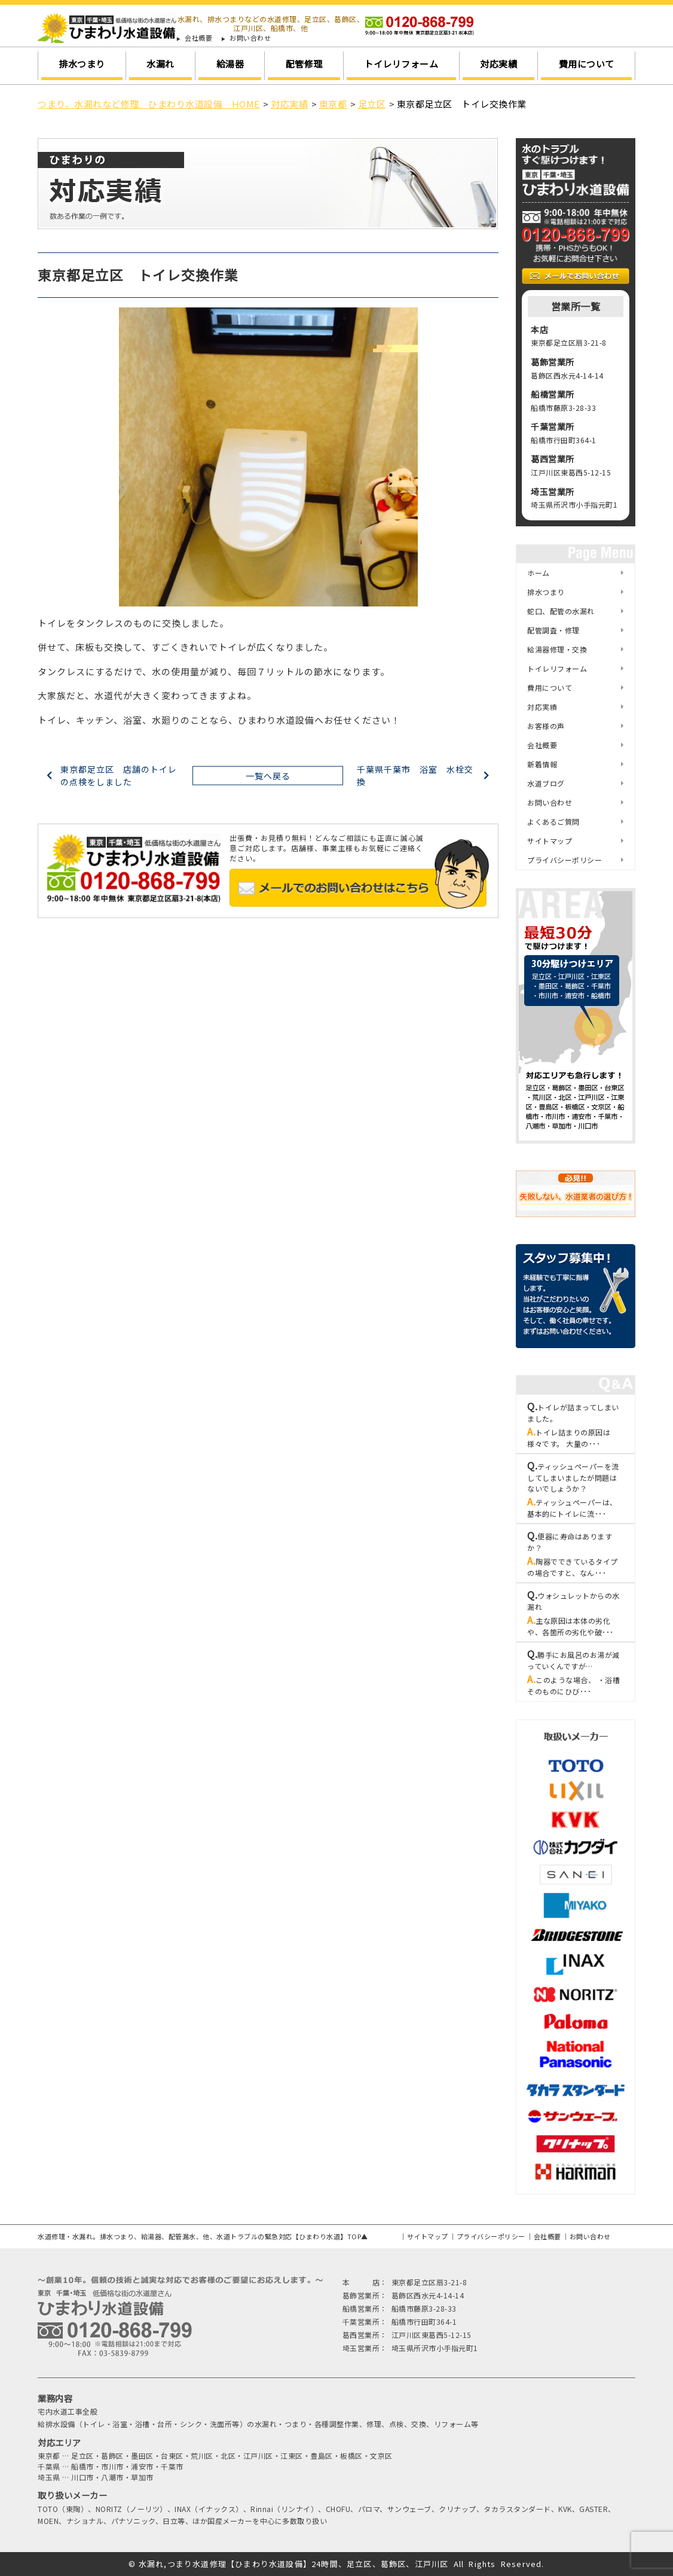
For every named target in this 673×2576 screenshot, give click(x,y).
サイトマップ (549, 841)
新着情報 (542, 764)
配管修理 (304, 63)
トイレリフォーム (401, 63)
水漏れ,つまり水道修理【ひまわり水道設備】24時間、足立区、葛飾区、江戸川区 (294, 2563)
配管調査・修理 (553, 630)
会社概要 (198, 37)
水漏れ (160, 63)
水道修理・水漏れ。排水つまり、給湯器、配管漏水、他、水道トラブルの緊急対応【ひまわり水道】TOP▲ (203, 2236)
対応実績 (498, 63)
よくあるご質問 (553, 821)
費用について (586, 63)
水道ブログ (546, 783)
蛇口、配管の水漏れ (561, 611)
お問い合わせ (250, 37)
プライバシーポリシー (564, 860)
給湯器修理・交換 (557, 649)
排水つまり (82, 63)
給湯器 (230, 63)
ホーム (538, 573)
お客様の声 (546, 726)
